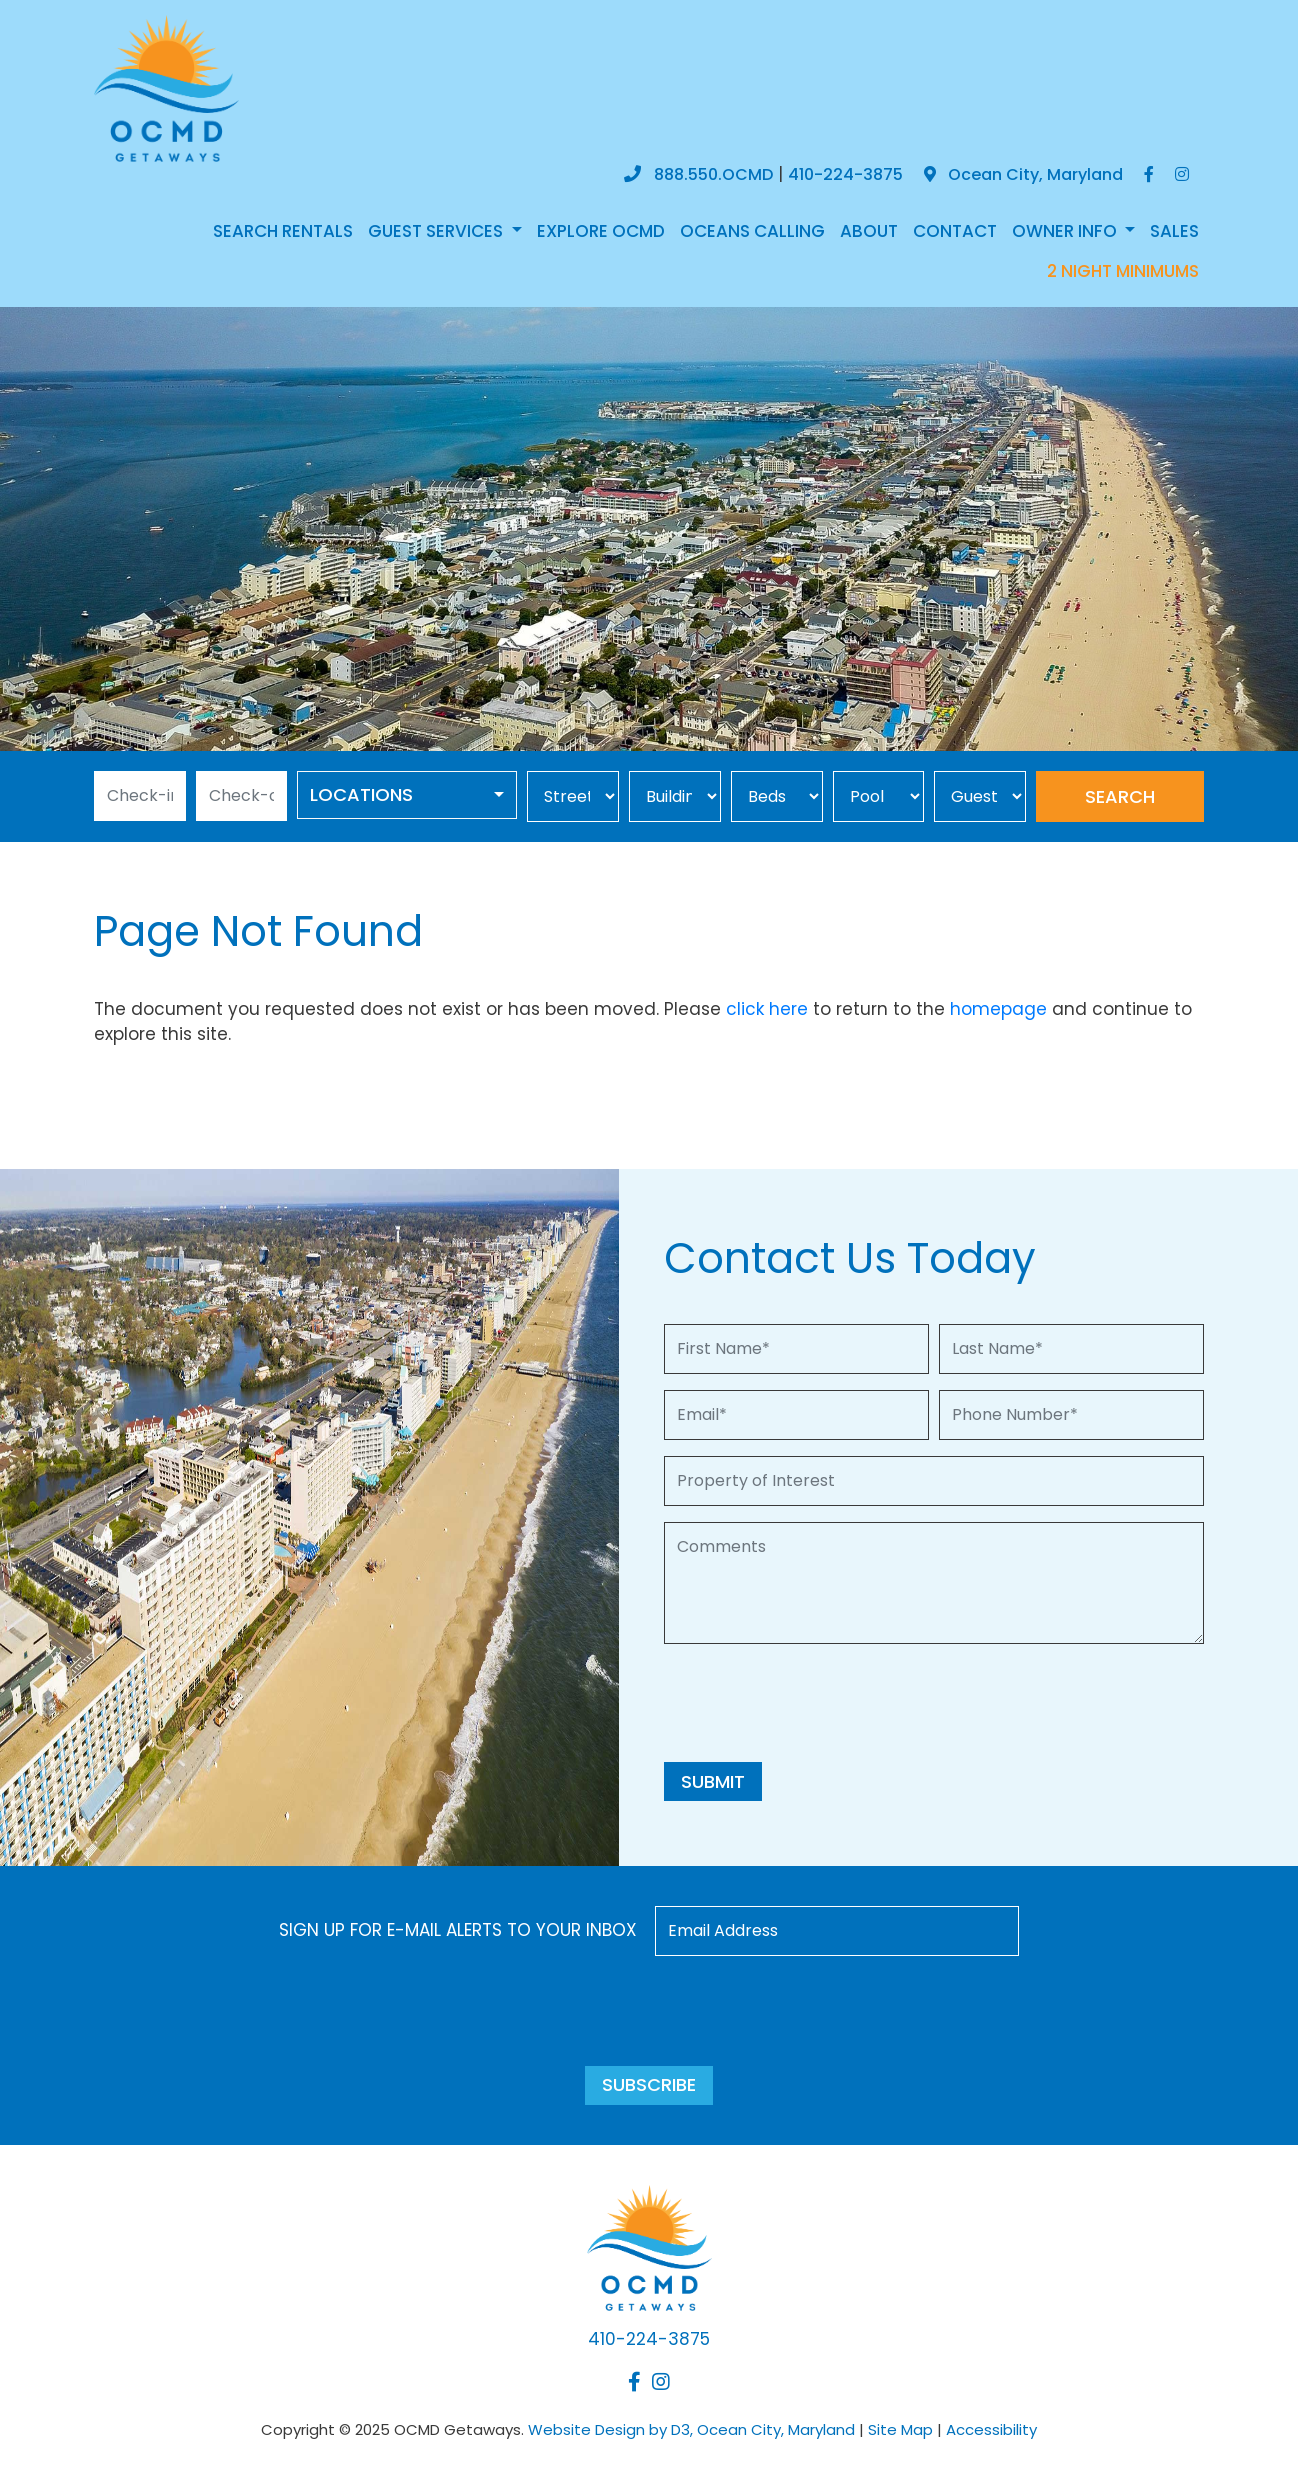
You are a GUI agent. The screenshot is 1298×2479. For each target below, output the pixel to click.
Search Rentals (283, 231)
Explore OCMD (601, 231)
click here (767, 1009)
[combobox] (407, 795)
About (869, 231)
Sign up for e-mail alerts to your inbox (458, 1930)
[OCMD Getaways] (166, 87)
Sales (1174, 231)
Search (1120, 796)
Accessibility (991, 2429)
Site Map (900, 2429)
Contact (955, 231)
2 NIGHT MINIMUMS (1123, 271)
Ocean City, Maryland (1023, 174)
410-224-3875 (845, 174)
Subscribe (649, 2084)
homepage (998, 1009)
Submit (713, 1781)
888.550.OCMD (713, 174)
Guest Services (437, 231)
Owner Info (1066, 231)
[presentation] (816, 1699)
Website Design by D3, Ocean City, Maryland (691, 2429)
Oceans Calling (752, 231)
